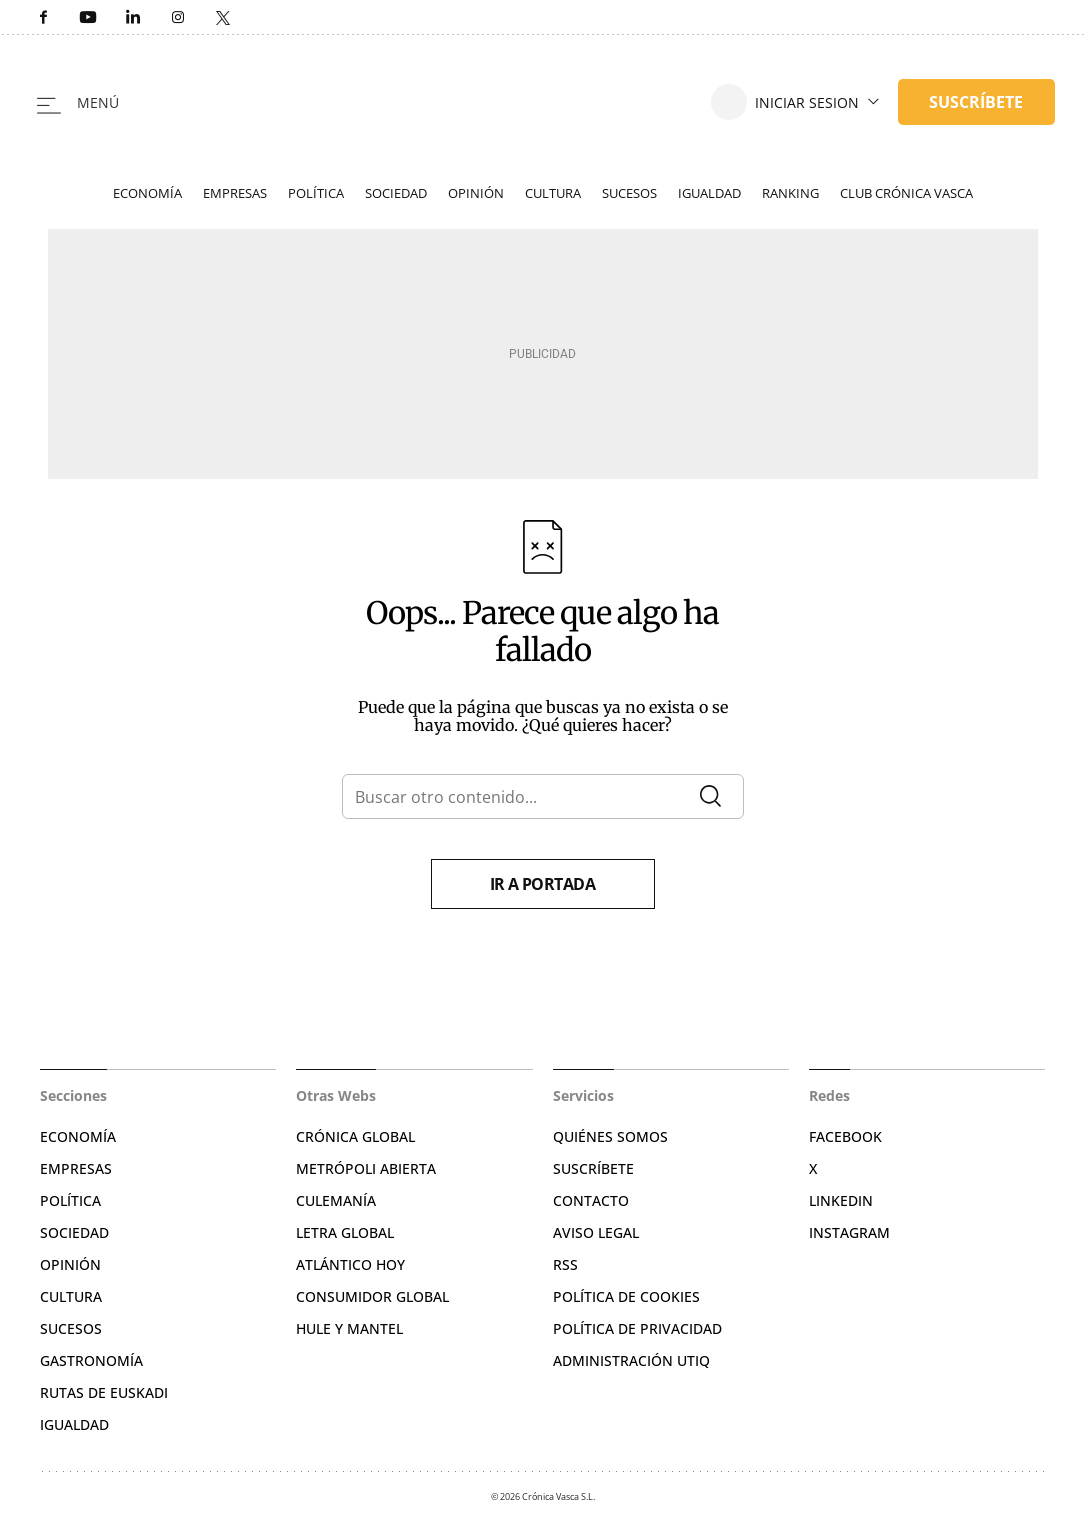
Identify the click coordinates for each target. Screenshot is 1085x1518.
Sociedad (396, 193)
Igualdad (709, 193)
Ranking (790, 193)
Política (316, 193)
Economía (147, 193)
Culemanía (336, 1200)
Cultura (553, 193)
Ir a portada (543, 884)
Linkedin (841, 1200)
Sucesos (629, 193)
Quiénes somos (610, 1136)
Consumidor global (372, 1296)
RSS (565, 1264)
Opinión (476, 193)
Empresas (235, 193)
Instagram (849, 1232)
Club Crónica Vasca (906, 193)
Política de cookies (626, 1296)
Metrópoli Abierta (366, 1168)
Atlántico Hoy (350, 1264)
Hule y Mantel (349, 1328)
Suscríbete (593, 1168)
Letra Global (345, 1232)
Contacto (591, 1200)
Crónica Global (355, 1136)
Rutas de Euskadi (104, 1392)
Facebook (845, 1136)
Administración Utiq (631, 1360)
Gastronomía (91, 1360)
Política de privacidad (637, 1328)
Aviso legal (596, 1232)
